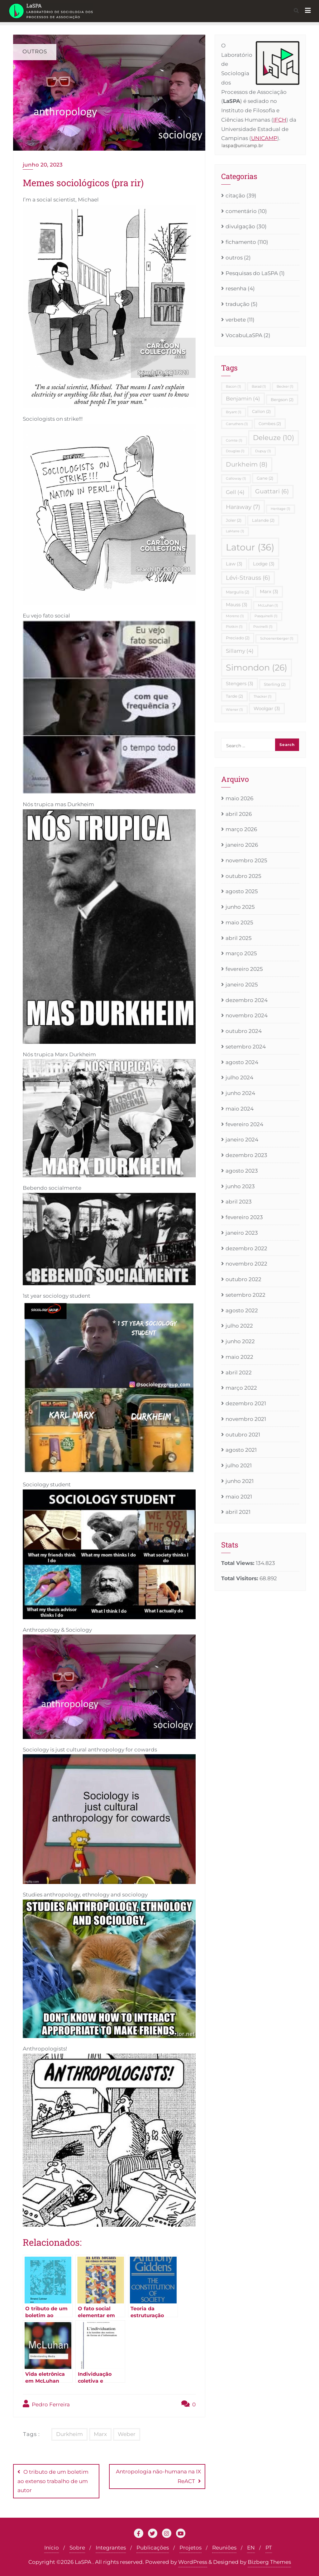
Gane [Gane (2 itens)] (265, 478)
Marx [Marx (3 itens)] (269, 591)
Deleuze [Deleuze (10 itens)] (273, 437)
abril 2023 (239, 1201)
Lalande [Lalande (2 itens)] (263, 520)
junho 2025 (240, 907)
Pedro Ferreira (46, 2404)
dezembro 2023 (246, 1155)
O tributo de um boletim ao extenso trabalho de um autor (52, 2481)
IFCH (279, 120)
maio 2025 (239, 922)
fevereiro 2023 (244, 1217)
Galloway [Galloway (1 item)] (236, 479)
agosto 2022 (242, 1310)
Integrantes (111, 2547)
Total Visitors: (240, 1578)
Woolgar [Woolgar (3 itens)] (267, 708)
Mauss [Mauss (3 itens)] (236, 605)
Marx (100, 2434)
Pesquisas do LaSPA (252, 273)
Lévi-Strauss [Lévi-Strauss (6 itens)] (248, 577)
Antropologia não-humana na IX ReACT (158, 2476)
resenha (236, 288)
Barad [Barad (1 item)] (259, 387)
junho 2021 (240, 1481)
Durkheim (69, 2434)
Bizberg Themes (269, 2561)
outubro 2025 (243, 876)
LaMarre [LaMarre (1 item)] (235, 531)
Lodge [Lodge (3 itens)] (263, 564)
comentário (241, 211)
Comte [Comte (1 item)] (234, 440)
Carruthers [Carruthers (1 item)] (237, 424)
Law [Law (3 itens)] (234, 564)
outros (234, 257)
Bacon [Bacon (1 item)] (233, 387)
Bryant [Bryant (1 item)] (233, 412)
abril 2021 (238, 1512)
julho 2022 (239, 1326)
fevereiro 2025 (244, 969)
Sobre (77, 2547)
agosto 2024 (242, 1062)
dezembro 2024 (247, 1000)
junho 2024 (240, 1093)
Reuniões (224, 2547)
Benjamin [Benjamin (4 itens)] (243, 398)
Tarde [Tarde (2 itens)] (234, 696)
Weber (127, 2434)
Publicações (152, 2547)
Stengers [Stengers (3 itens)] (239, 683)
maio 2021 (239, 1497)
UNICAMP (264, 138)
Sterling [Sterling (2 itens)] (275, 684)
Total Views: (238, 1563)
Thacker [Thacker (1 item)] (263, 697)
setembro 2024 (246, 1046)
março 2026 (241, 829)
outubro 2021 (243, 1434)
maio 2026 (239, 798)
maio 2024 (240, 1109)
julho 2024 (239, 1077)
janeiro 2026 (242, 845)
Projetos (190, 2547)
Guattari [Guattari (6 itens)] (272, 491)
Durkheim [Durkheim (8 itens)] (247, 464)
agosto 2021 (241, 1450)
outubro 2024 (244, 1031)
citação (235, 195)
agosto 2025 (242, 891)
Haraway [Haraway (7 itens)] (243, 507)
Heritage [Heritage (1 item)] (280, 509)
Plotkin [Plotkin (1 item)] (234, 627)
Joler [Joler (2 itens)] (233, 520)
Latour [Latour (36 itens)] (250, 547)
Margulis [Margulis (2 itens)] (237, 591)
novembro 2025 (246, 860)
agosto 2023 (242, 1171)
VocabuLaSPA (244, 335)
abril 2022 (239, 1372)
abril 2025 (239, 938)
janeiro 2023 (242, 1233)
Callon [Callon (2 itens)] (261, 411)
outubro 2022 (243, 1279)
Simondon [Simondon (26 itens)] (256, 667)
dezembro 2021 (246, 1403)
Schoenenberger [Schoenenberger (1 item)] (276, 639)
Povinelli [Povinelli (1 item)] (263, 627)
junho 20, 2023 (43, 165)
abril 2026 (239, 814)
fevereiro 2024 (244, 1124)
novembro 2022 (246, 1264)
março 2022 (241, 1388)
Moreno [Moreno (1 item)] (235, 616)
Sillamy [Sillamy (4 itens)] (240, 651)
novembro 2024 (247, 1015)
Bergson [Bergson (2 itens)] (282, 399)
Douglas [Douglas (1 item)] (235, 451)
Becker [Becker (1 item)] (285, 387)
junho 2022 (240, 1341)
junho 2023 (240, 1186)
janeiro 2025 (242, 984)
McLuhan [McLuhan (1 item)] (268, 605)
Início (51, 2547)
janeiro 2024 (242, 1139)
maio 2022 (239, 1357)
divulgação (240, 226)
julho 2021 (239, 1465)
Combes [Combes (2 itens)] (270, 423)
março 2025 (241, 953)
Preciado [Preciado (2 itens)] (238, 637)
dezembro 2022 (246, 1248)
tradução (238, 304)
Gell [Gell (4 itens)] (235, 492)
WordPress (192, 2561)
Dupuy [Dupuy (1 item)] (263, 451)
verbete (236, 320)
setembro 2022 (245, 1295)
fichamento (241, 242)
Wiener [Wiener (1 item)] (234, 710)
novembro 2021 (246, 1419)
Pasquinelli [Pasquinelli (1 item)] (266, 616)
